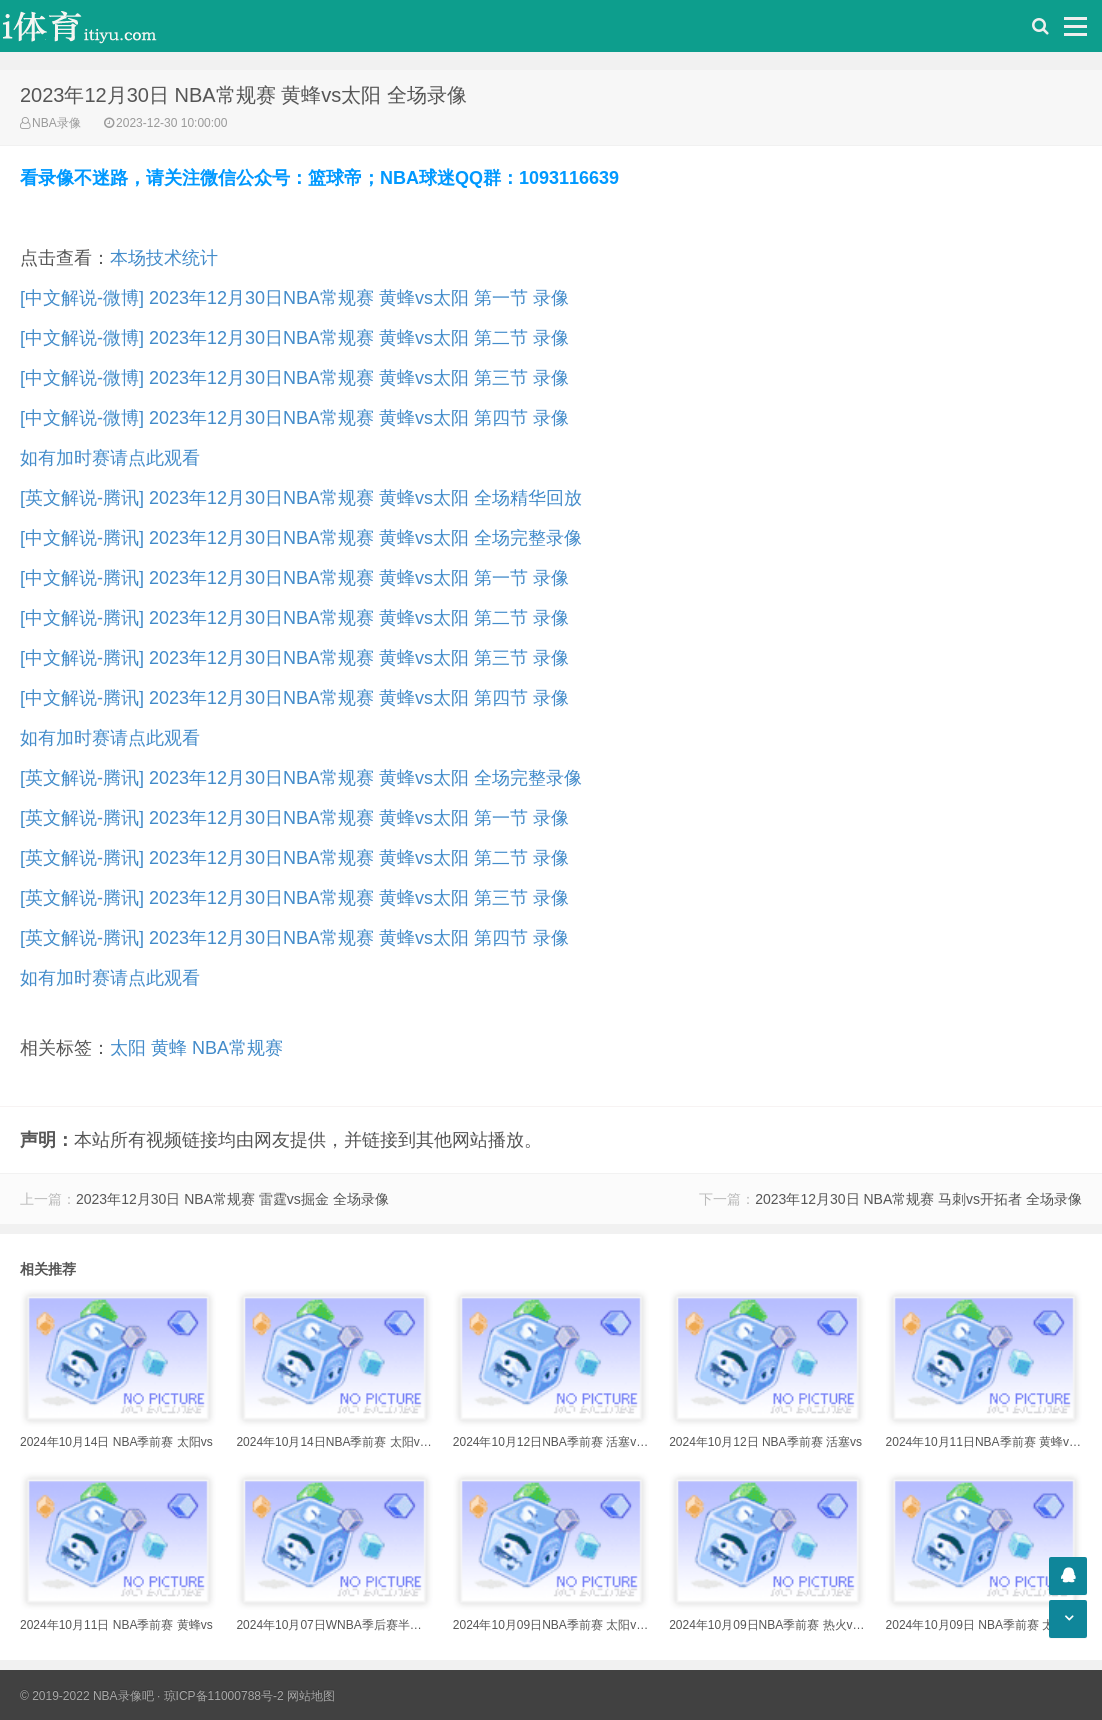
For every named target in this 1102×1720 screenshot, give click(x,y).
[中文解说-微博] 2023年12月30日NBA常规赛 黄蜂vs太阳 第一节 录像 (294, 298)
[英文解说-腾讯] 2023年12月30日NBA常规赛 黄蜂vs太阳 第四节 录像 (294, 938)
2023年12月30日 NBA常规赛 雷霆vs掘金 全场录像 (232, 1199)
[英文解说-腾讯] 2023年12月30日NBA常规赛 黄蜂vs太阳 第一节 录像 (294, 818)
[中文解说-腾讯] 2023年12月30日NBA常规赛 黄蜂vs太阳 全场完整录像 (301, 538)
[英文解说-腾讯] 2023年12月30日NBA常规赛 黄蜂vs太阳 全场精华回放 (301, 498)
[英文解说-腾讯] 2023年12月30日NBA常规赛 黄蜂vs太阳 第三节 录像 (294, 898)
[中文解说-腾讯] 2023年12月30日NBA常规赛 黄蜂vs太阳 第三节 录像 (294, 658)
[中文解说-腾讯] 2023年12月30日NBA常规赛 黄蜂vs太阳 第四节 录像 (294, 698)
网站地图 (311, 1696)
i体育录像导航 (100, 26)
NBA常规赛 (237, 1048)
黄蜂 (169, 1048)
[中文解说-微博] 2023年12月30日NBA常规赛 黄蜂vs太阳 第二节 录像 (294, 338)
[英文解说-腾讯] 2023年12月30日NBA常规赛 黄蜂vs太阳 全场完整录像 (301, 778)
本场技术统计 (164, 258)
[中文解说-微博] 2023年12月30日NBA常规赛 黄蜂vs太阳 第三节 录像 (294, 378)
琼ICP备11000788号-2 (224, 1696)
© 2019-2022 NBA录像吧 (87, 1696)
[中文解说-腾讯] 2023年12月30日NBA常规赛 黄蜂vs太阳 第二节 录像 (294, 618)
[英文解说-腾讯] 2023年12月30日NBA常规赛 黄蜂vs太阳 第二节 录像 (294, 858)
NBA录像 (56, 123)
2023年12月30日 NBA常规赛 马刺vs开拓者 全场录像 (918, 1199)
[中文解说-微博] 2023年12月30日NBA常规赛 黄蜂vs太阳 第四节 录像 (294, 418)
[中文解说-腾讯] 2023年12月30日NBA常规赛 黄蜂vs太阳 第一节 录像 (294, 578)
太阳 (128, 1048)
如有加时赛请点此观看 (110, 458)
